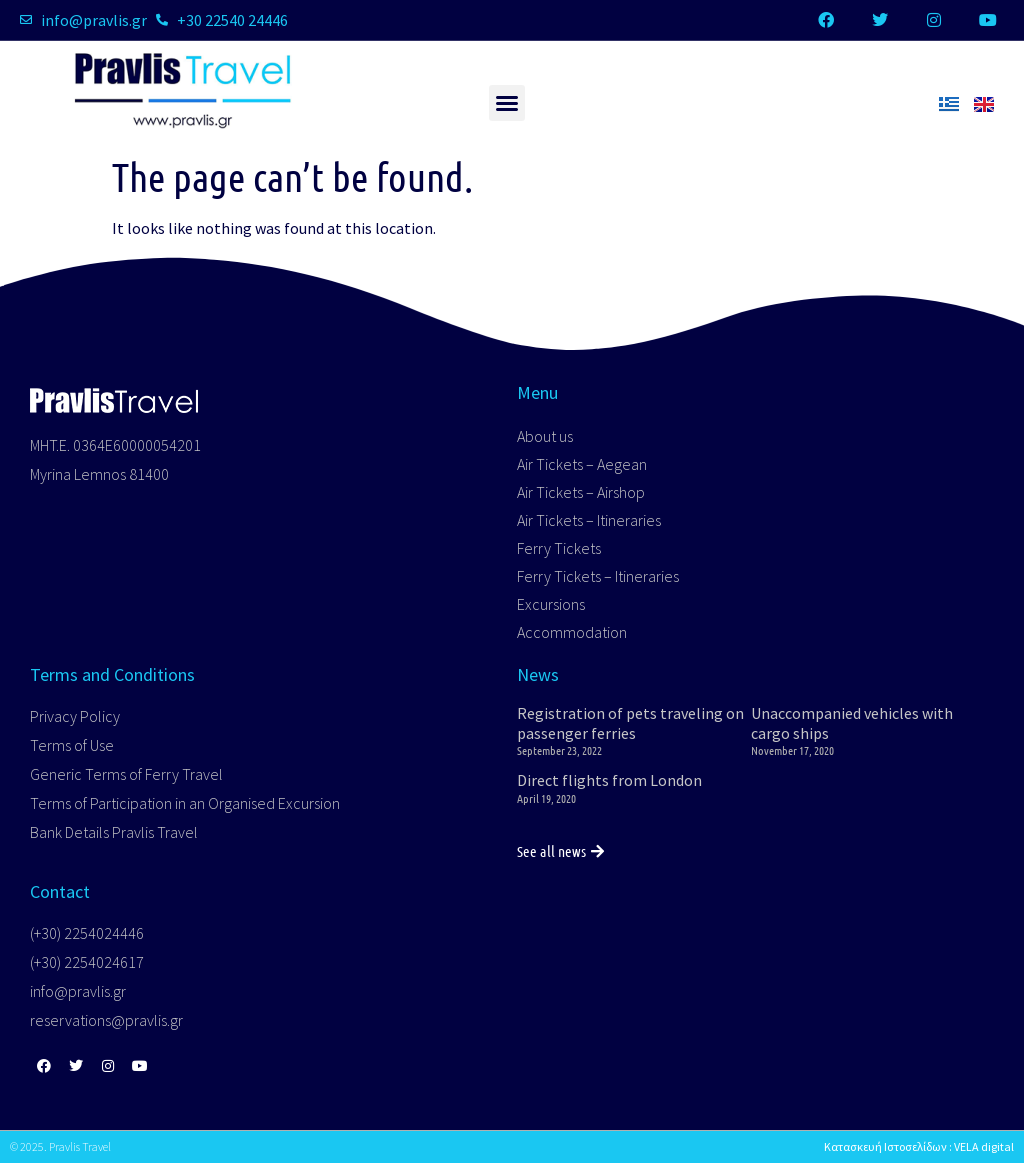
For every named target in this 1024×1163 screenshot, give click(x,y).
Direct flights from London (609, 780)
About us (545, 436)
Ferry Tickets (559, 548)
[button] (507, 103)
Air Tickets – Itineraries (589, 520)
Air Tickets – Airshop (581, 492)
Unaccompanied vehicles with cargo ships (852, 722)
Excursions (551, 604)
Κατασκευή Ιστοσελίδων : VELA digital (919, 1146)
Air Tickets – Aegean (582, 464)
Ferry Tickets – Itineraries (598, 576)
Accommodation (572, 632)
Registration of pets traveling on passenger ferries (630, 722)
